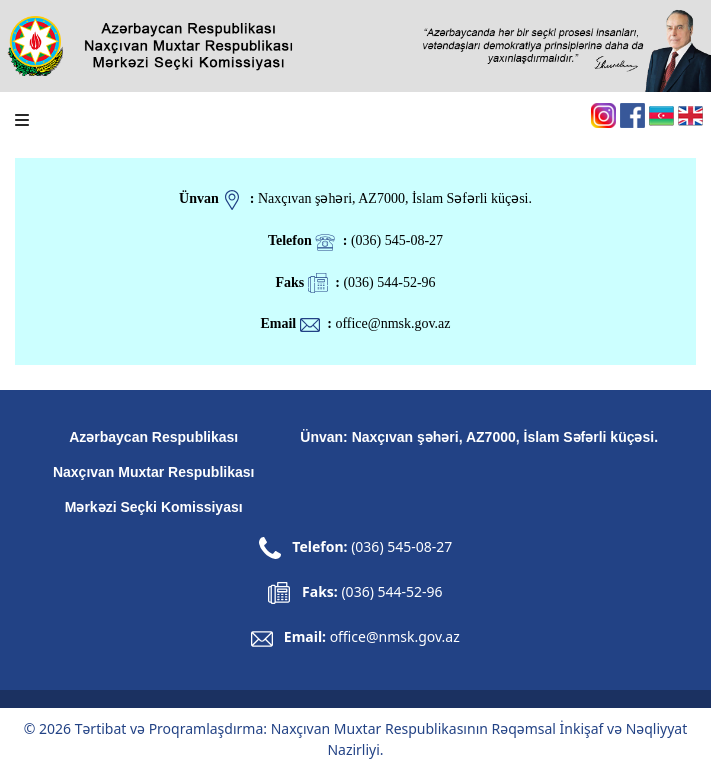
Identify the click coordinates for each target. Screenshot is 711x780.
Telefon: (356, 546)
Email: (372, 636)
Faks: (355, 591)
